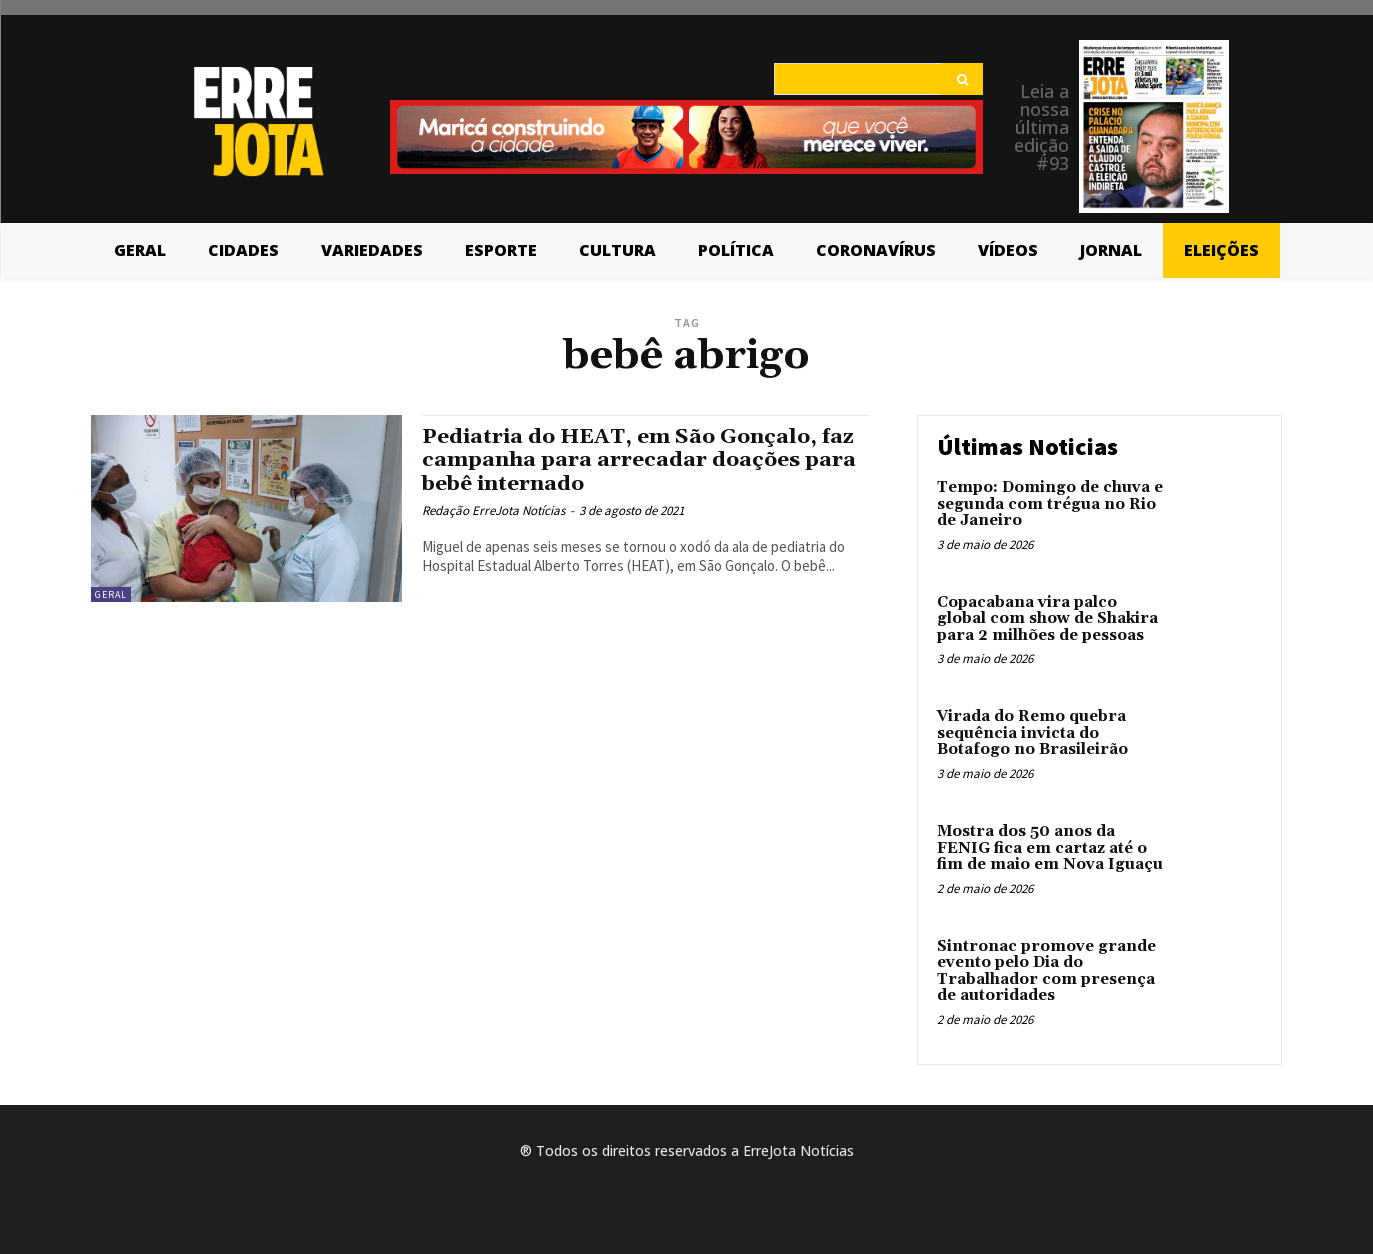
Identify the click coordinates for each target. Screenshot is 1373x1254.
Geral (111, 594)
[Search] (962, 79)
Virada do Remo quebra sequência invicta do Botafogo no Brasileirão (1032, 733)
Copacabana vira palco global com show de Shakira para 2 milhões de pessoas (1047, 619)
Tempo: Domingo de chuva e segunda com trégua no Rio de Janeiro (1050, 504)
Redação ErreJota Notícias (493, 510)
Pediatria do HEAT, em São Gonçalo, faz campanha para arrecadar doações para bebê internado (639, 460)
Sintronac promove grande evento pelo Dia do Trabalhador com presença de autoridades (1046, 971)
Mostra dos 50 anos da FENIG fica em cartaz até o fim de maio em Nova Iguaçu (1050, 848)
